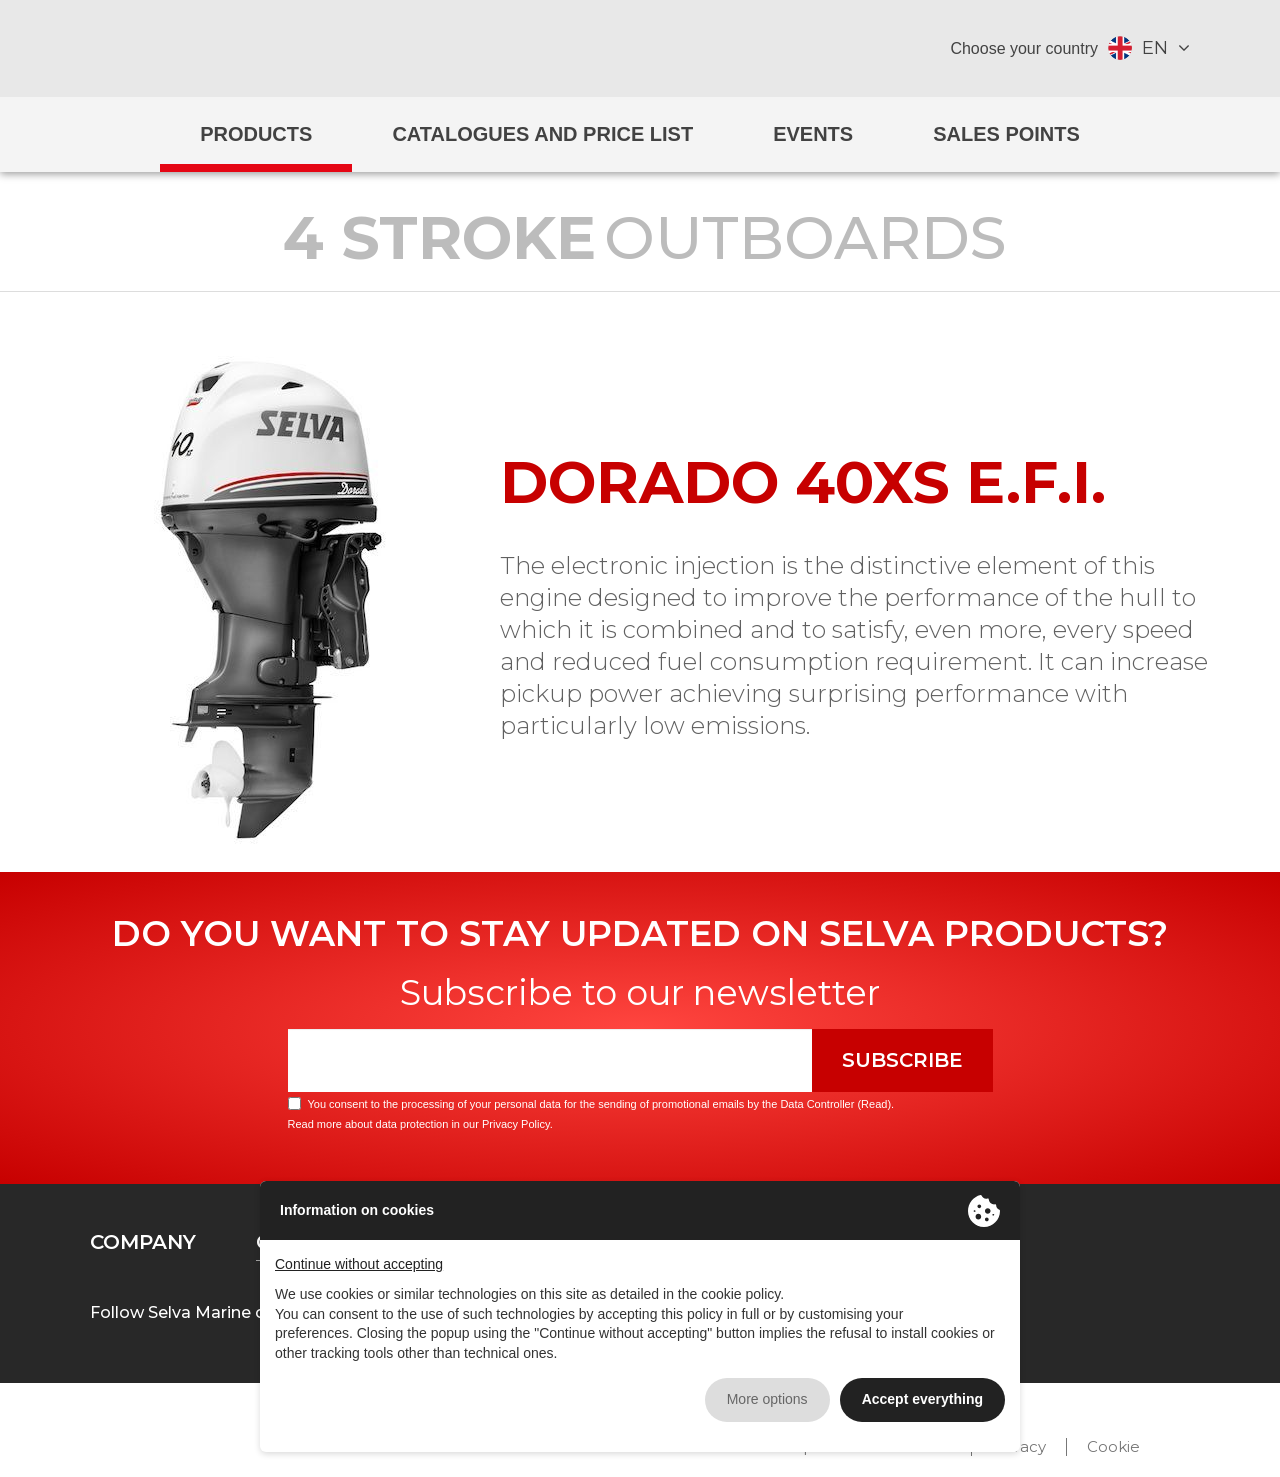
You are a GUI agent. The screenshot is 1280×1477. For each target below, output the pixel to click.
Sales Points (1006, 134)
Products (256, 134)
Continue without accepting (359, 1264)
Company (143, 1242)
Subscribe (902, 1060)
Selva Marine (640, 48)
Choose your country (1024, 48)
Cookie (1113, 1446)
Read (874, 1104)
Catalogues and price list (542, 134)
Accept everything (922, 1399)
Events (813, 134)
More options (767, 1399)
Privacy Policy (516, 1124)
